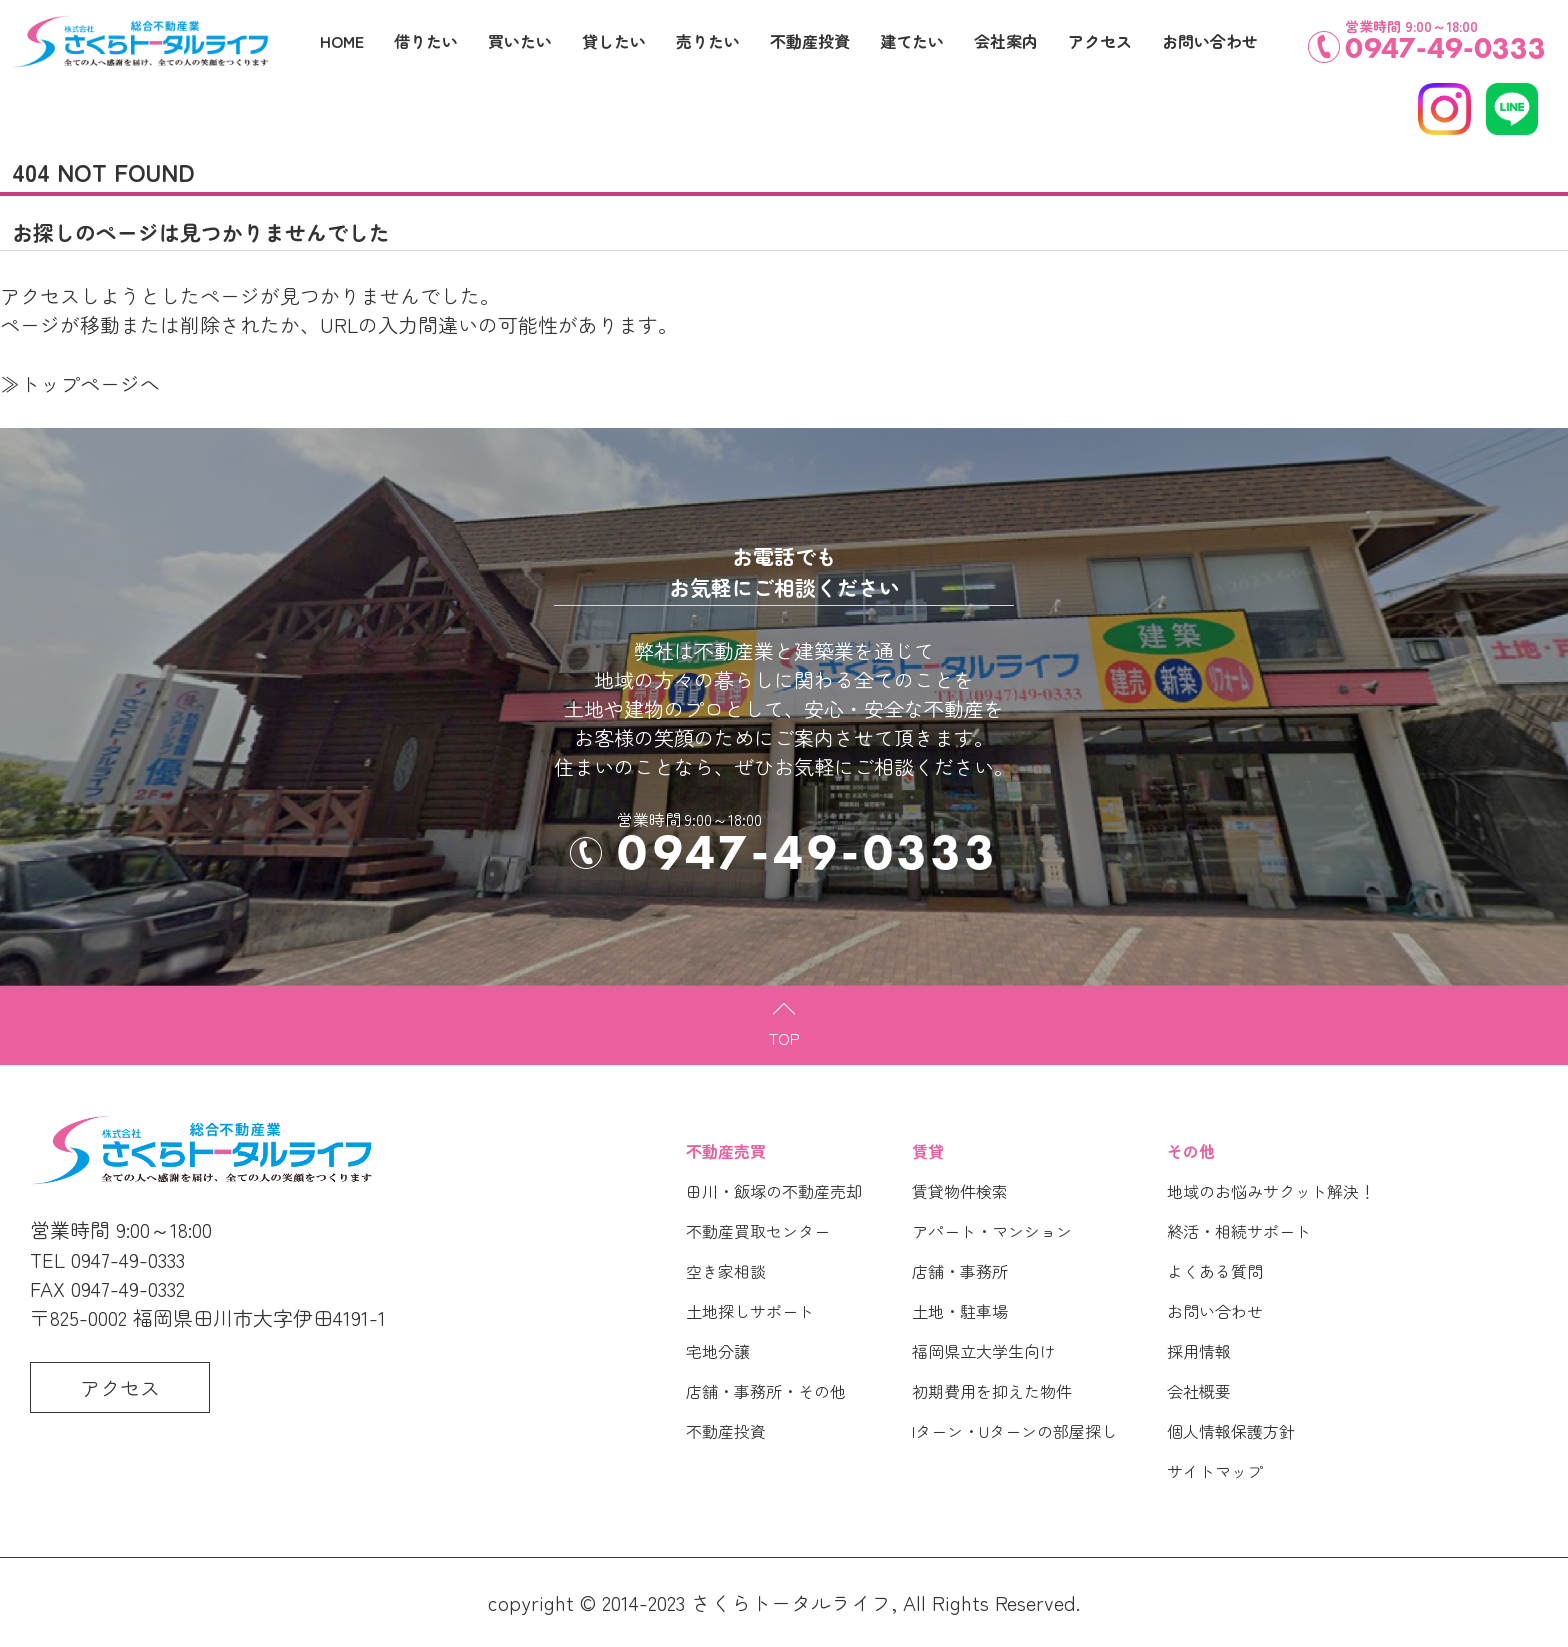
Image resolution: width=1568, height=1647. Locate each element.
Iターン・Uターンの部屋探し (1014, 1431)
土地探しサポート (750, 1311)
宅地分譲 (718, 1351)
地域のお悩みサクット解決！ (1271, 1191)
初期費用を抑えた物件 (992, 1391)
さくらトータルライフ (791, 1602)
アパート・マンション (992, 1231)
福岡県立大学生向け (984, 1351)
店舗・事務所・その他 (766, 1391)
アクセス (1100, 41)
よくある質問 (1215, 1271)
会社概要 (1199, 1391)
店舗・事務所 (960, 1271)
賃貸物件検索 (960, 1191)
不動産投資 (726, 1431)
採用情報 (1199, 1351)
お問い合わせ (1215, 1311)
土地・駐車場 (960, 1311)
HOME (342, 41)
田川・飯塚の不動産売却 (774, 1191)
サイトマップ (1215, 1471)
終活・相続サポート (1239, 1231)
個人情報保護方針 (1231, 1431)
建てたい (912, 41)
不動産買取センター (758, 1231)
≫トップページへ (80, 383)
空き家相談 (726, 1271)
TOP (784, 1038)
